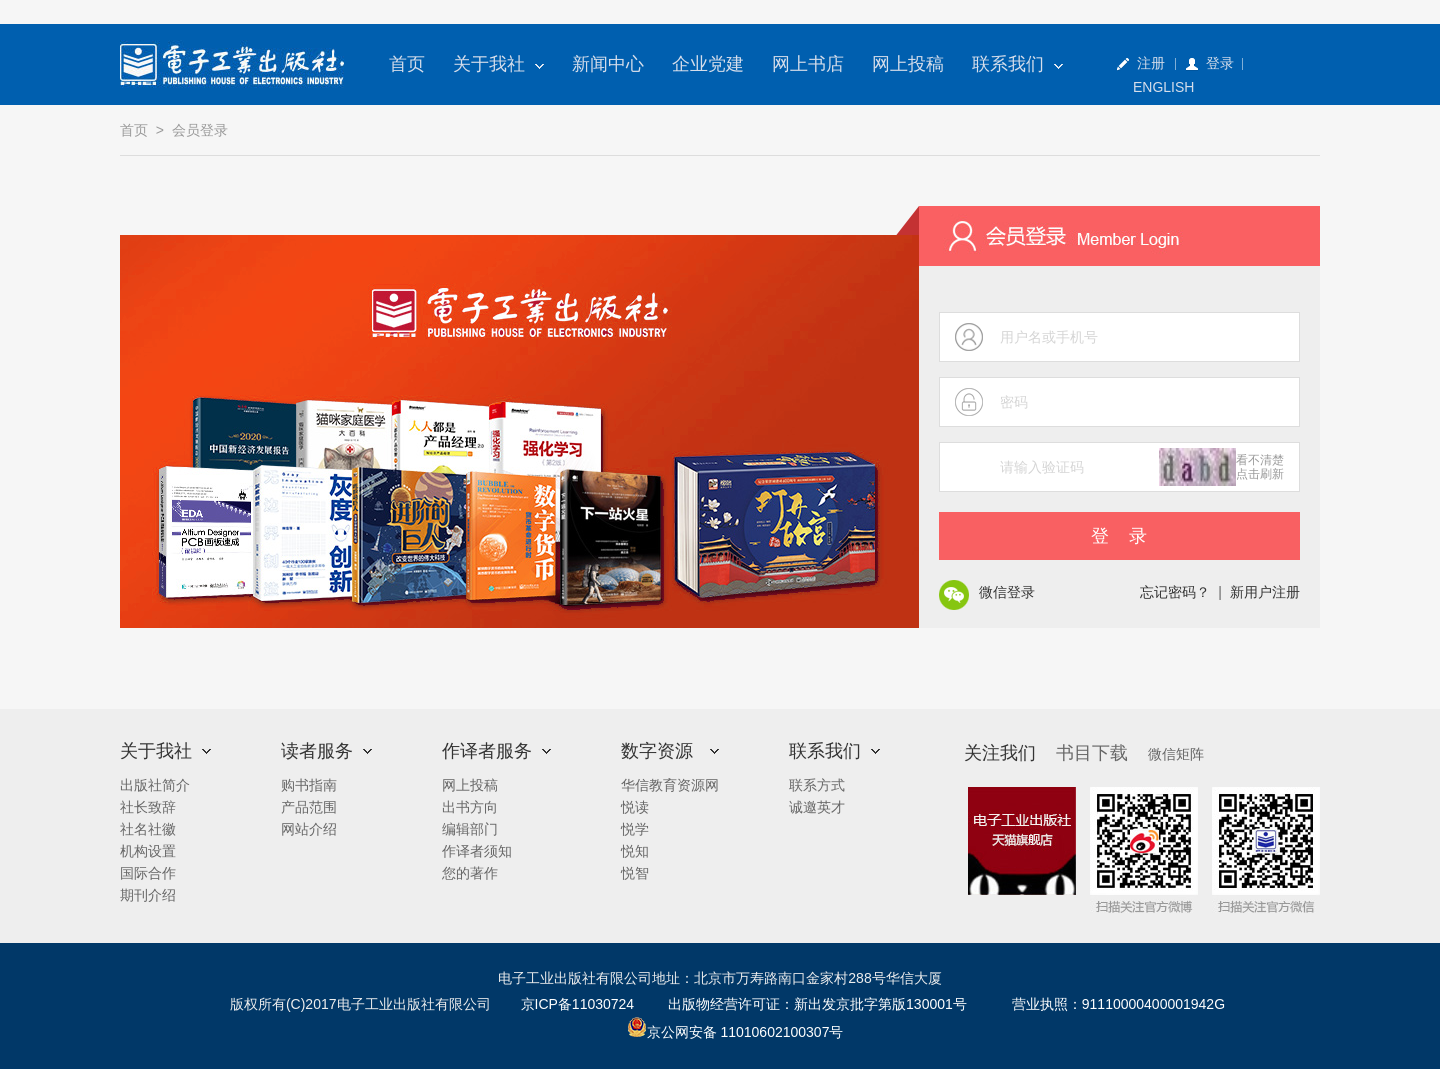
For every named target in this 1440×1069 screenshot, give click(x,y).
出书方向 (470, 807)
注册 (1151, 63)
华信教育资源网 (670, 785)
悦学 (635, 829)
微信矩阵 (1176, 754)
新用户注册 (1265, 592)
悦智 (635, 873)
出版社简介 (155, 785)
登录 (1220, 63)
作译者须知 (477, 851)
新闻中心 (608, 64)
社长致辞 (148, 807)
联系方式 (817, 785)
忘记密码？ (1175, 592)
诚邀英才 (817, 807)
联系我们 (1017, 64)
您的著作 (470, 873)
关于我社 (498, 64)
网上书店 (808, 64)
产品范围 (309, 807)
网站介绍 (309, 829)
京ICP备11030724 (578, 1004)
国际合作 (148, 873)
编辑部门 (470, 829)
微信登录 (1007, 592)
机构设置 (148, 851)
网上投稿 (908, 64)
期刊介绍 (148, 895)
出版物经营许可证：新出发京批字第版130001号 (817, 1004)
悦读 (635, 807)
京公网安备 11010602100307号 (735, 1032)
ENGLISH (1163, 87)
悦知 (635, 851)
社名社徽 (148, 829)
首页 (407, 64)
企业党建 (708, 64)
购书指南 (309, 785)
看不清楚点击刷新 (1260, 467)
